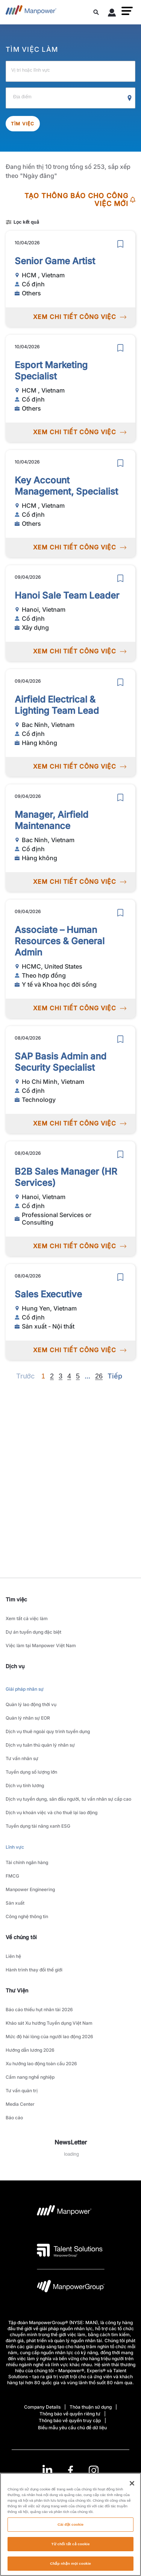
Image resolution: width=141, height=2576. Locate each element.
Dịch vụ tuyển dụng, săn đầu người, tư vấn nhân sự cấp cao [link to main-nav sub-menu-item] (68, 1799)
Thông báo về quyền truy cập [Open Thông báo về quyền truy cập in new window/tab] (70, 2420)
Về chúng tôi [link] (21, 1937)
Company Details (42, 2407)
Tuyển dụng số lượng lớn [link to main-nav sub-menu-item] (31, 1772)
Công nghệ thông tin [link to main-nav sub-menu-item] (27, 1916)
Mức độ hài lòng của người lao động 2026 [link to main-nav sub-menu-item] (49, 2036)
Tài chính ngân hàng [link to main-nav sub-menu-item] (27, 1862)
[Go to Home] (31, 12)
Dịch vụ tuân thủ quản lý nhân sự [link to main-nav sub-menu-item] (40, 1745)
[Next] (87, 1376)
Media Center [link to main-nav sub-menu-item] (20, 2104)
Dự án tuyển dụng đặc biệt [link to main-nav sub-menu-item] (33, 1632)
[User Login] (112, 14)
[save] (120, 244)
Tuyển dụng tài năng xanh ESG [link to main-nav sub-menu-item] (38, 1826)
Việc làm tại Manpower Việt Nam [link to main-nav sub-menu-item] (41, 1645)
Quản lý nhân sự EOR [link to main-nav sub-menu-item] (28, 1718)
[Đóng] (132, 2488)
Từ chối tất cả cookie (70, 2548)
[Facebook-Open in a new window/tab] (70, 2470)
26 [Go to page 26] (99, 1376)
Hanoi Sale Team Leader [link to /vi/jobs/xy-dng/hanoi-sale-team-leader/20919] (67, 595)
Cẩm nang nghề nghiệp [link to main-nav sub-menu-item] (30, 2077)
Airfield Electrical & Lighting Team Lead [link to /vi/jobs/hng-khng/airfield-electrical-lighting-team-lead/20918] (57, 705)
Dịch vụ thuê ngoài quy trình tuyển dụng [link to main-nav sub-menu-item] (48, 1731)
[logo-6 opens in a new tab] (71, 2288)
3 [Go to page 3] (60, 1376)
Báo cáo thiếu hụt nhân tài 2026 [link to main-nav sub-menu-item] (39, 2009)
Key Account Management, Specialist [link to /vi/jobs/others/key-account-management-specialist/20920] (66, 486)
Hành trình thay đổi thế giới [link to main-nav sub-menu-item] (34, 1970)
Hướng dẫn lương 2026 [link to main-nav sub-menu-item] (30, 2050)
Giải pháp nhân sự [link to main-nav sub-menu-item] (25, 1689)
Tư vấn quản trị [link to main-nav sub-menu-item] (22, 2090)
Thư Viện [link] (17, 1990)
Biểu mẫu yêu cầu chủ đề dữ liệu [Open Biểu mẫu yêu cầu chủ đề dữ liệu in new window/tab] (72, 2427)
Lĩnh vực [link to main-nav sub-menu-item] (15, 1847)
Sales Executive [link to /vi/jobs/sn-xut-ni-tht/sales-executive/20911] (48, 1294)
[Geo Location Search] (130, 98)
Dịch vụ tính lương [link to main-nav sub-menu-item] (25, 1785)
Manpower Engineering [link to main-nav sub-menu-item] (30, 1889)
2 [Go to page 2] (52, 1376)
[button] (127, 11)
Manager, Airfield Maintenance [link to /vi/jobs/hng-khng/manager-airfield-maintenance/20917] (51, 820)
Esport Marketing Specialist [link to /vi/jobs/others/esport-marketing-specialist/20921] (51, 371)
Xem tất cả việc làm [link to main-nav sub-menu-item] (27, 1618)
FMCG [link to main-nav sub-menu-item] (12, 1876)
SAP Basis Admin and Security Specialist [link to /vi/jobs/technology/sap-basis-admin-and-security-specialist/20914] (60, 1062)
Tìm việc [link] (16, 1599)
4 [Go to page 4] (69, 1376)
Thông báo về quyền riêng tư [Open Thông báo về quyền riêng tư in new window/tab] (69, 2414)
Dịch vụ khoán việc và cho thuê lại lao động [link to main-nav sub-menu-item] (51, 1812)
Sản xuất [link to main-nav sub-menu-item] (15, 1903)
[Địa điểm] (70, 97)
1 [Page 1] (43, 1376)
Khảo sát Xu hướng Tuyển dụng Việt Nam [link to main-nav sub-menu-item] (49, 2023)
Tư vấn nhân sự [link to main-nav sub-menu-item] (22, 1758)
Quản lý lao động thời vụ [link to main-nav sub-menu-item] (31, 1704)
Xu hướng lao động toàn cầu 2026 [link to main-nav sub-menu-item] (41, 2063)
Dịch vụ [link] (15, 1666)
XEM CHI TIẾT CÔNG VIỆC (79, 316)
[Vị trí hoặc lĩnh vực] (70, 71)
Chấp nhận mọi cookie (70, 2568)
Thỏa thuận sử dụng (91, 2407)
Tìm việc (23, 123)
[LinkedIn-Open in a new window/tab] (47, 2469)
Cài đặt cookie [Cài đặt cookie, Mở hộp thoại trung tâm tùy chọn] (70, 2529)
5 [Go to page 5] (78, 1376)
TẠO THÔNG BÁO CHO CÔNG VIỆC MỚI (79, 200)
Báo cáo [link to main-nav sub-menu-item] (14, 2117)
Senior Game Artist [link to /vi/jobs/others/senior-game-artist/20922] (55, 261)
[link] (70, 2470)
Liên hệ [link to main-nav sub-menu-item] (13, 1956)
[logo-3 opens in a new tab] (70, 2250)
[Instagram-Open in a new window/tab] (94, 2470)
